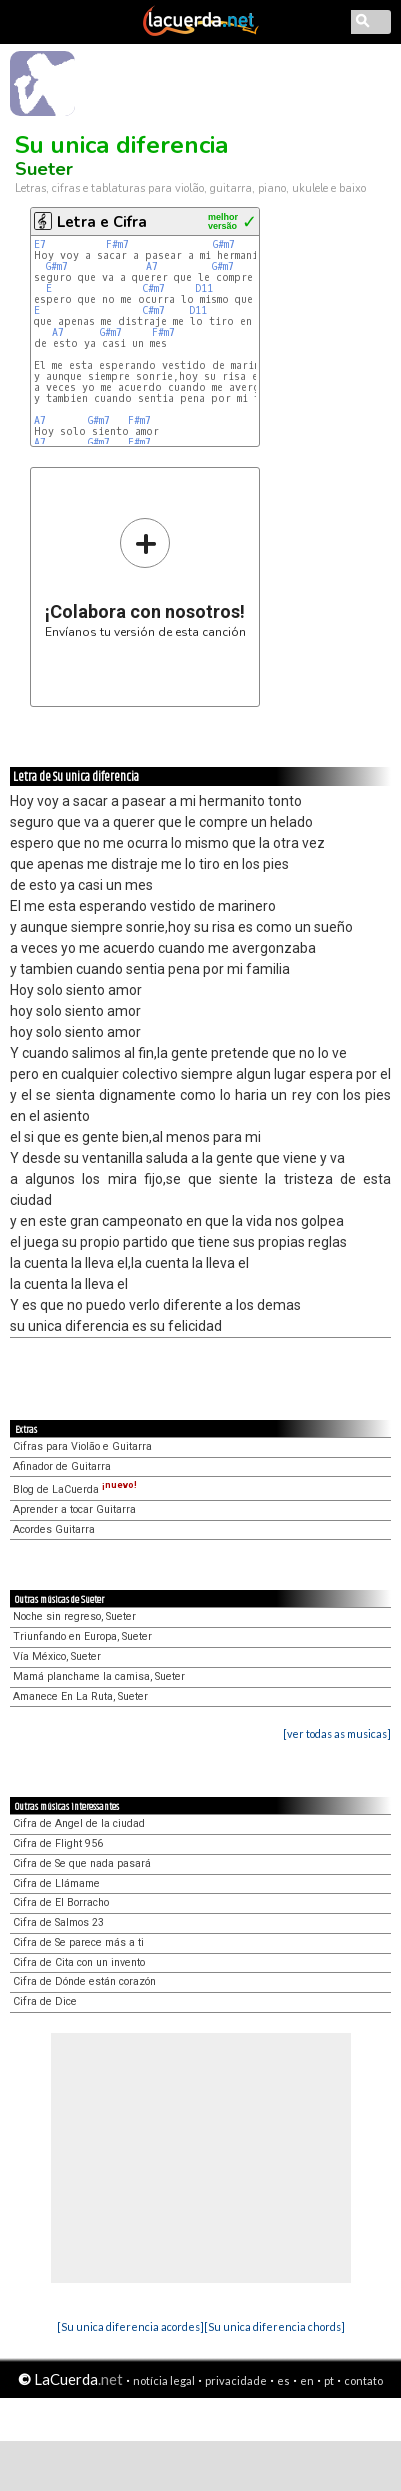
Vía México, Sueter (57, 1656)
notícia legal (164, 2380)
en (307, 2380)
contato (363, 2380)
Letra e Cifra (102, 222)
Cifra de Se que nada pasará (82, 1863)
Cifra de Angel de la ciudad (79, 1823)
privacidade (236, 2380)
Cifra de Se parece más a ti (78, 1942)
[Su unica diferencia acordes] (130, 2326)
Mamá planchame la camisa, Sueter (99, 1676)
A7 (155, 266)
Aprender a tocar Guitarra (74, 1509)
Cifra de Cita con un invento (79, 1962)
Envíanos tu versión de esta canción (145, 577)
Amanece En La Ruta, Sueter (80, 1696)
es (283, 2380)
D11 (207, 288)
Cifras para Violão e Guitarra (82, 1446)
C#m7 (153, 288)
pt (329, 2380)
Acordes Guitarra (54, 1529)
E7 (43, 244)
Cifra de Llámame (56, 1883)
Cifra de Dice (45, 2001)
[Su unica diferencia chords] (274, 2326)
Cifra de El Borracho (61, 1902)
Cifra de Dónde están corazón (84, 1981)
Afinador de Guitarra (62, 1466)
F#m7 (117, 244)
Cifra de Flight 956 (58, 1843)
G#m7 (224, 244)
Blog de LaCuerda (75, 1489)
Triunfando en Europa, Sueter (82, 1636)
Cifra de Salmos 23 (58, 1922)
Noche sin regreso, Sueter (74, 1616)
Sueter (44, 169)
